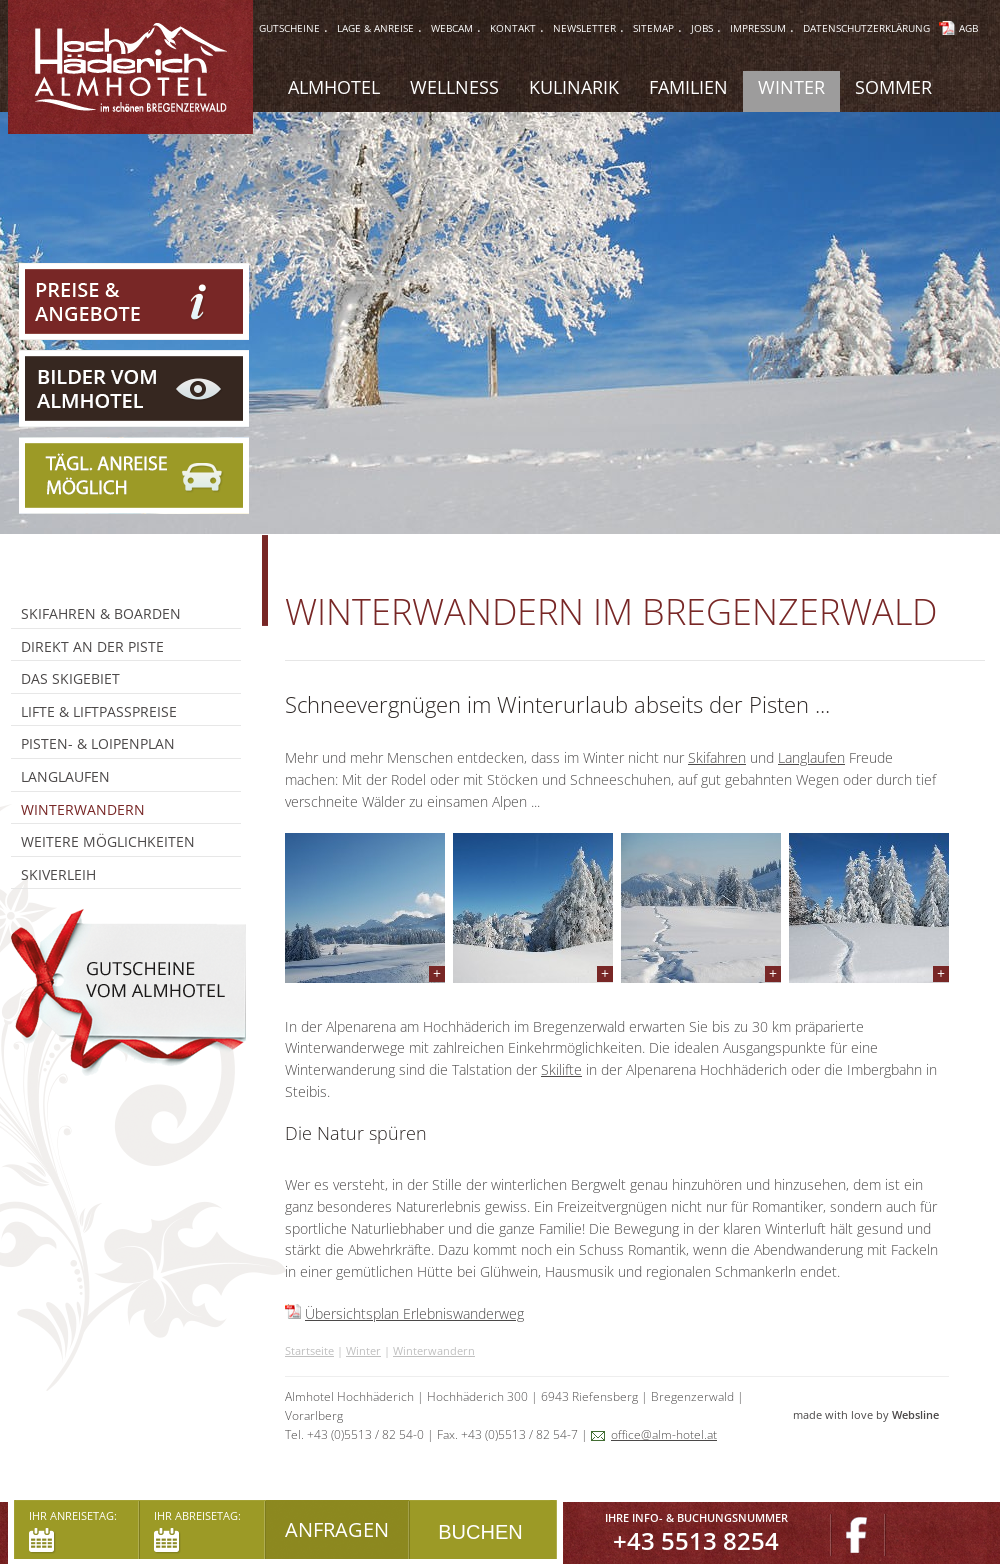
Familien (688, 87)
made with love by (871, 1414)
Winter (363, 1350)
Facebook (858, 1535)
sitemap (653, 28)
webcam (452, 28)
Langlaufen (811, 757)
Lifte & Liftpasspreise (99, 711)
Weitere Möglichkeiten (108, 841)
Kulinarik (574, 87)
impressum (758, 28)
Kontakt (513, 28)
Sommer (893, 87)
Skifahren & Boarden (101, 613)
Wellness (454, 87)
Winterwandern (434, 1350)
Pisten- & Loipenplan (98, 743)
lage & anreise (375, 28)
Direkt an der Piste (92, 646)
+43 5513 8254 (696, 1540)
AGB (968, 28)
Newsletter (584, 28)
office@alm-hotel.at (664, 1434)
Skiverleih (58, 874)
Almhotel (334, 87)
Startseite (309, 1350)
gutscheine (289, 28)
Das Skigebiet (70, 678)
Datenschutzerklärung (866, 28)
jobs (702, 28)
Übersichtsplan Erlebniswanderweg (414, 1313)
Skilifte (561, 1069)
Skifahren (717, 757)
